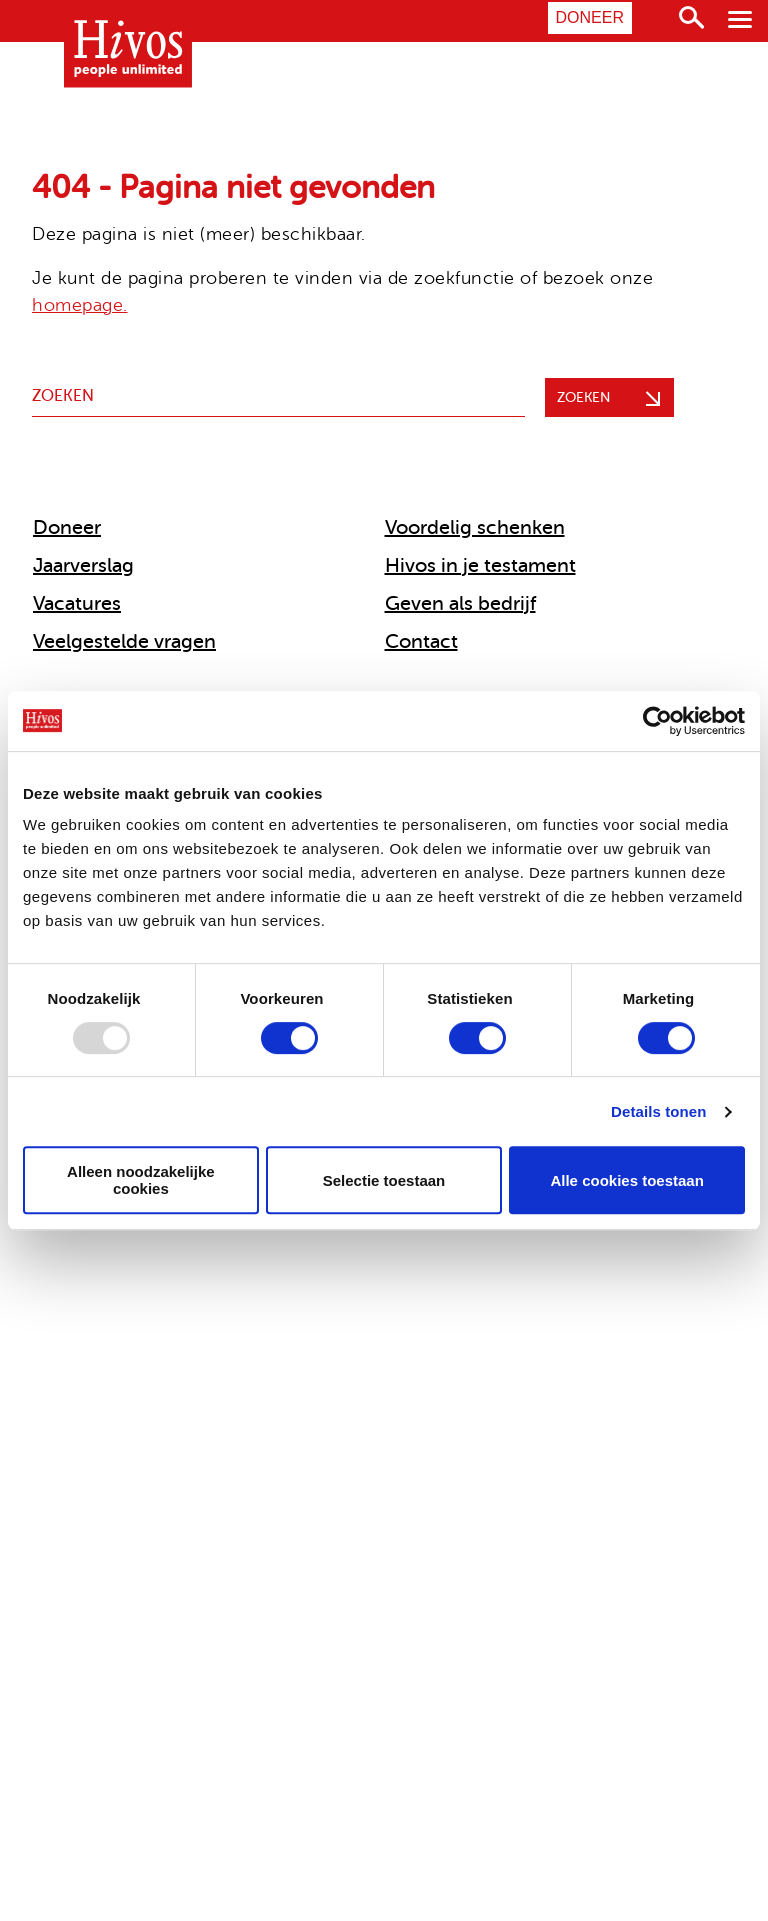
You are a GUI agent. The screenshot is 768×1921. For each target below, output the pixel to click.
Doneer (590, 17)
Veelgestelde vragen (124, 641)
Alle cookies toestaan (626, 1180)
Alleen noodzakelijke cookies (141, 1180)
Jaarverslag (83, 565)
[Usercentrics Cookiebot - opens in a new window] (657, 721)
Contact (421, 641)
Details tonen (658, 1111)
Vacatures (77, 603)
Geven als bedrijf (460, 603)
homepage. (80, 305)
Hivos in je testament (480, 565)
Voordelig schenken (475, 527)
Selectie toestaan (384, 1180)
